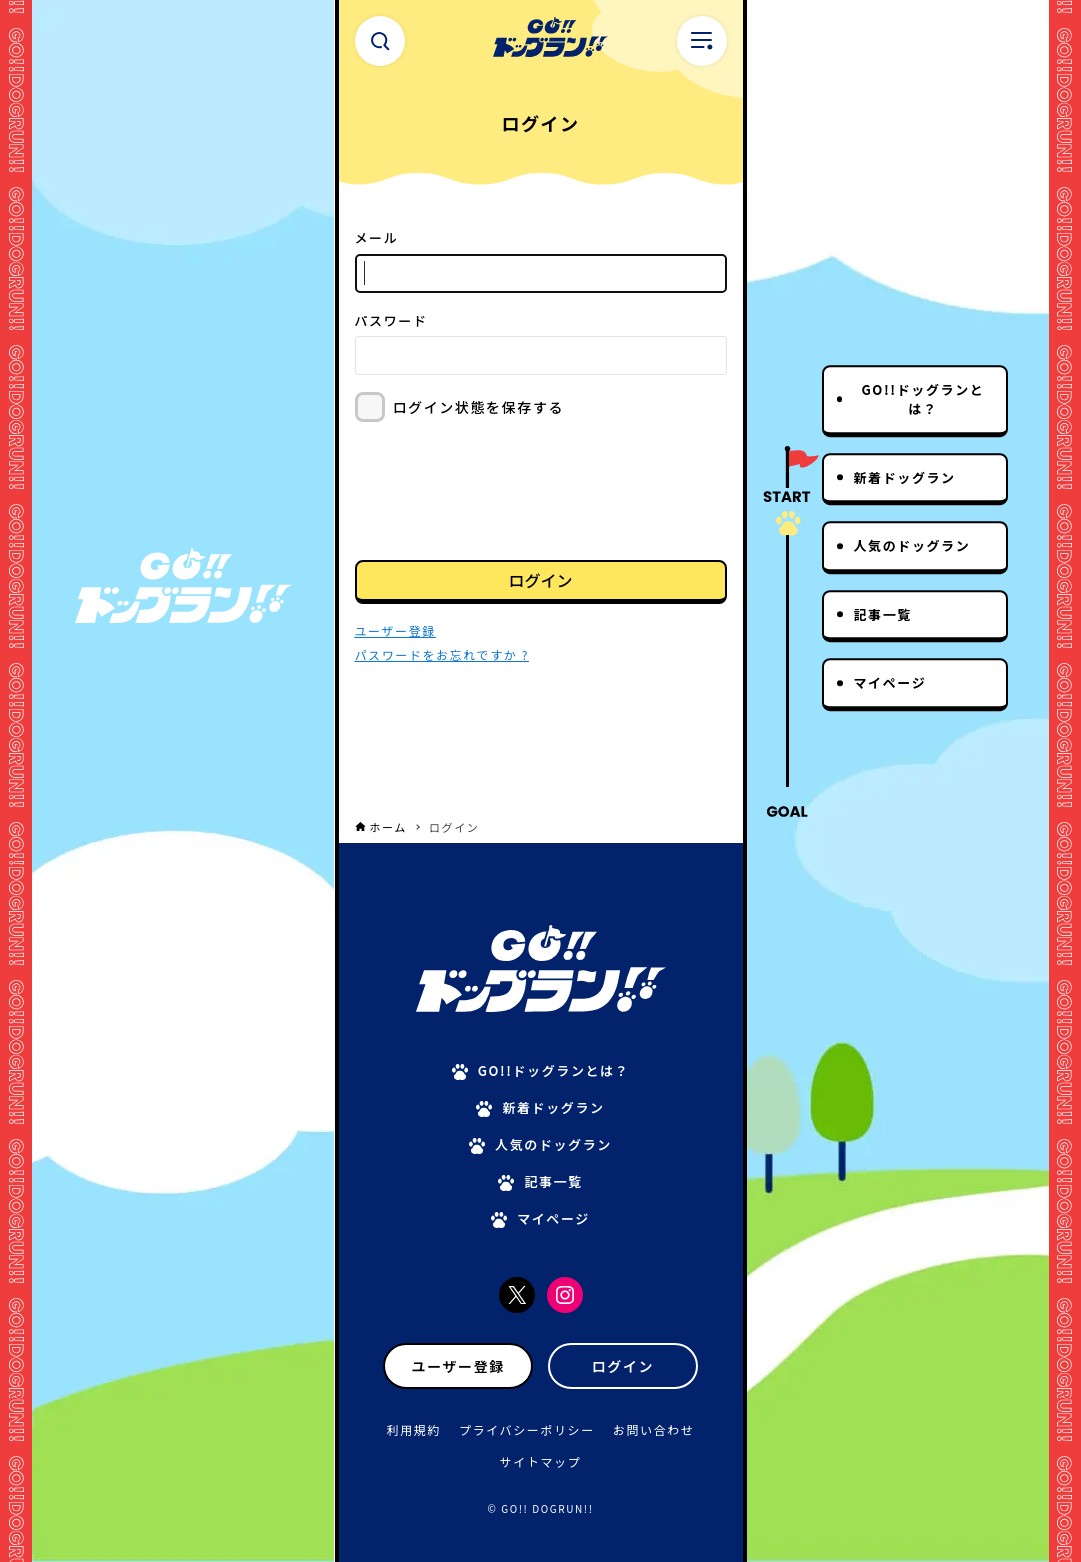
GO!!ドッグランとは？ (922, 399)
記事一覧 (883, 614)
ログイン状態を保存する (479, 407)
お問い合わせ (654, 1429)
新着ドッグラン (905, 477)
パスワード (391, 320)
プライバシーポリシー (527, 1429)
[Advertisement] (541, 761)
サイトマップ (541, 1461)
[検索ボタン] (380, 41)
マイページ (890, 682)
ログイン (540, 580)
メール (377, 237)
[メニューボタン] (702, 41)
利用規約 (414, 1429)
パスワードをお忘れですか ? (442, 654)
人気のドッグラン (912, 545)
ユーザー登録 (458, 1366)
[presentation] (507, 489)
